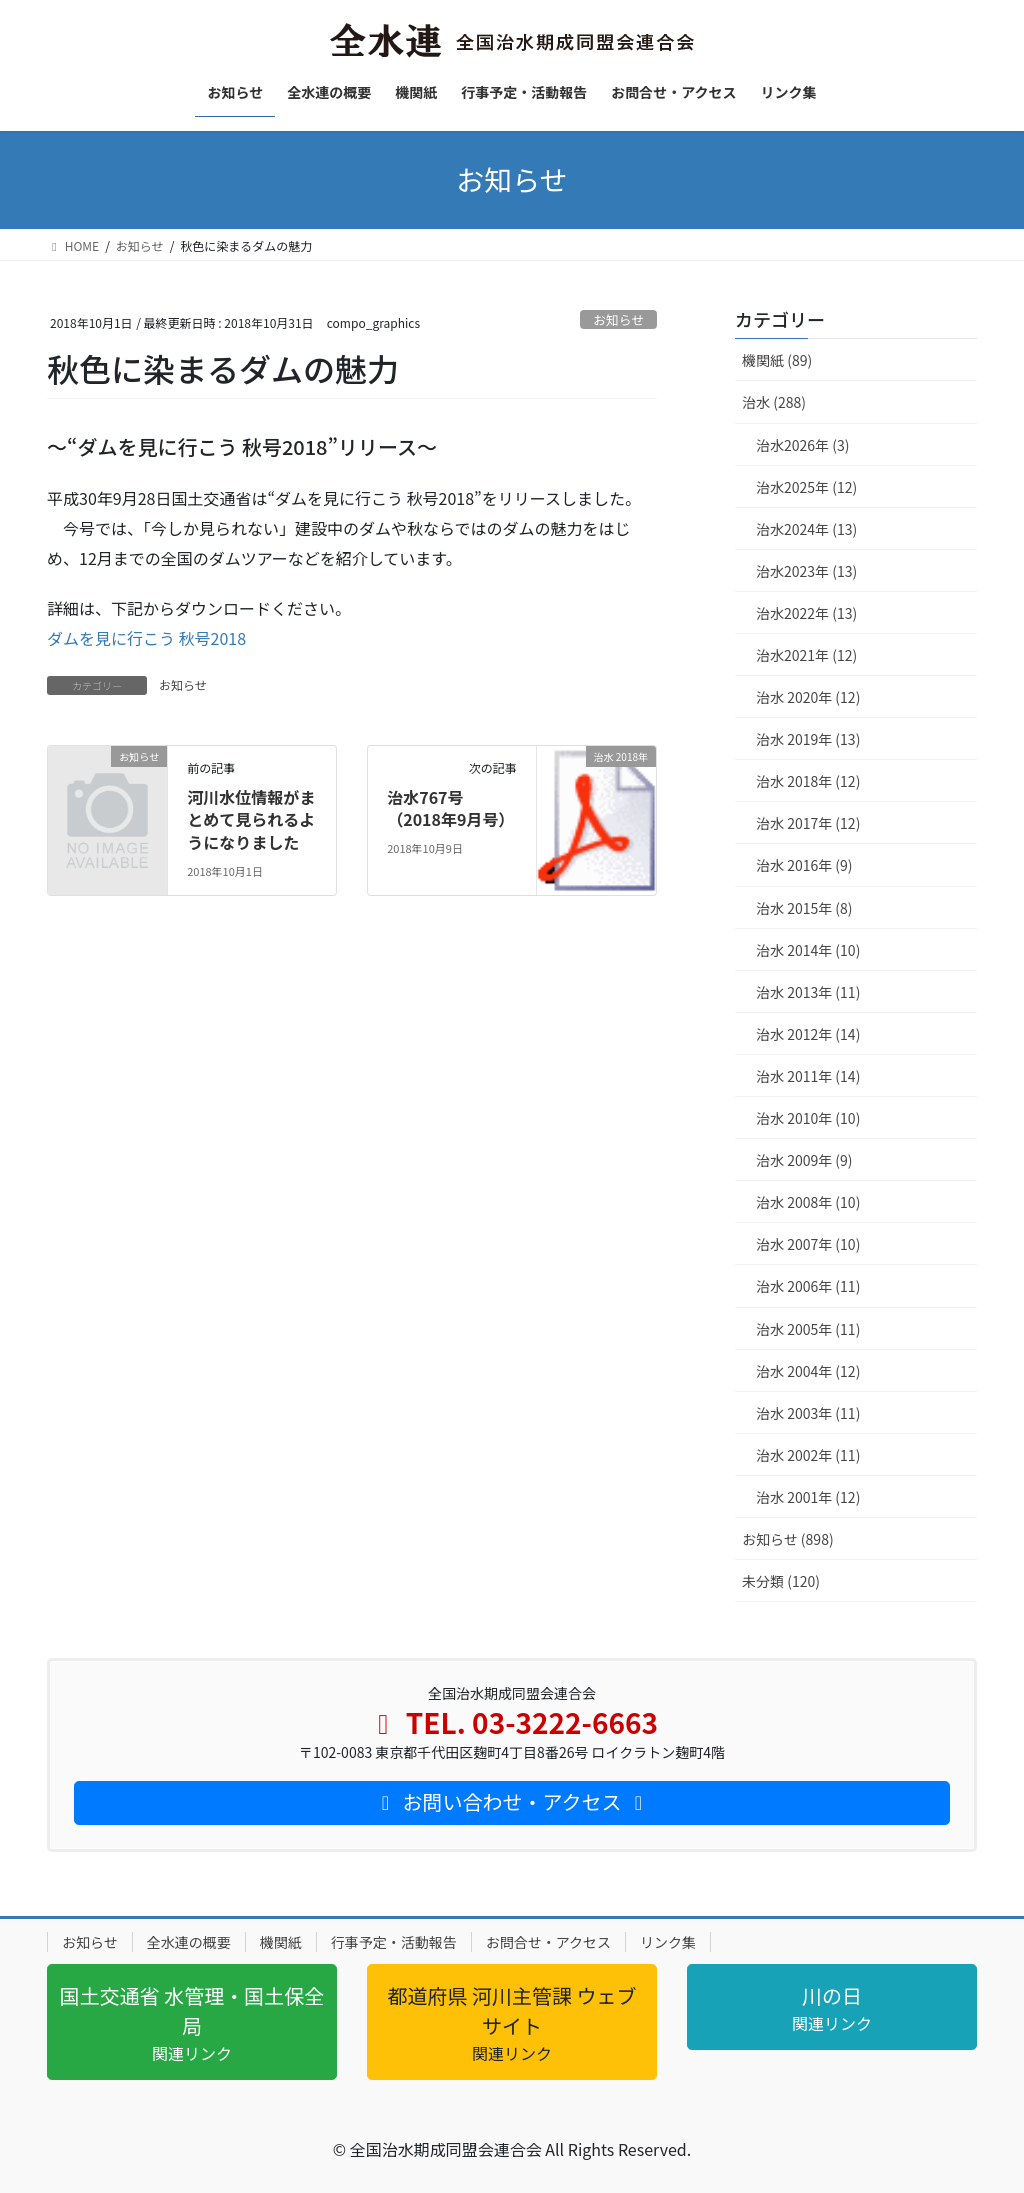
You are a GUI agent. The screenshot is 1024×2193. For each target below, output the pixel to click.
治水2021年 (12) (806, 655)
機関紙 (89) (777, 360)
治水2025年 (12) (806, 487)
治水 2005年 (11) (808, 1329)
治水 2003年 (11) (808, 1413)
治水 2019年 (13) (808, 739)
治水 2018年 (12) (808, 781)
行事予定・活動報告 (394, 1942)
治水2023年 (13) (806, 571)
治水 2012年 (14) (808, 1034)
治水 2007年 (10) (808, 1244)
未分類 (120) (781, 1581)
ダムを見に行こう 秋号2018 (146, 638)
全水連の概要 (189, 1942)
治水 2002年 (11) (808, 1455)
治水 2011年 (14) (808, 1076)
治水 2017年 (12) (808, 823)
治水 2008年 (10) (808, 1202)
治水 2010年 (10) (808, 1118)
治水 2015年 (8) (804, 908)
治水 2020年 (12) (808, 697)
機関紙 (281, 1942)
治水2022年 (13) (806, 613)
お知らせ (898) (788, 1539)
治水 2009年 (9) (804, 1160)
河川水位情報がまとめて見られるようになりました (251, 819)
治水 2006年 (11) (808, 1286)
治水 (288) (774, 402)
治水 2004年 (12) (808, 1371)
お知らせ (618, 319)
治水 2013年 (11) (808, 992)
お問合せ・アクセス (548, 1942)
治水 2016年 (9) (804, 865)
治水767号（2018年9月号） (450, 808)
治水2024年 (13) (806, 529)
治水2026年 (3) (802, 445)
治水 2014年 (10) (808, 950)
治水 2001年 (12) (808, 1497)
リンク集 (668, 1942)
